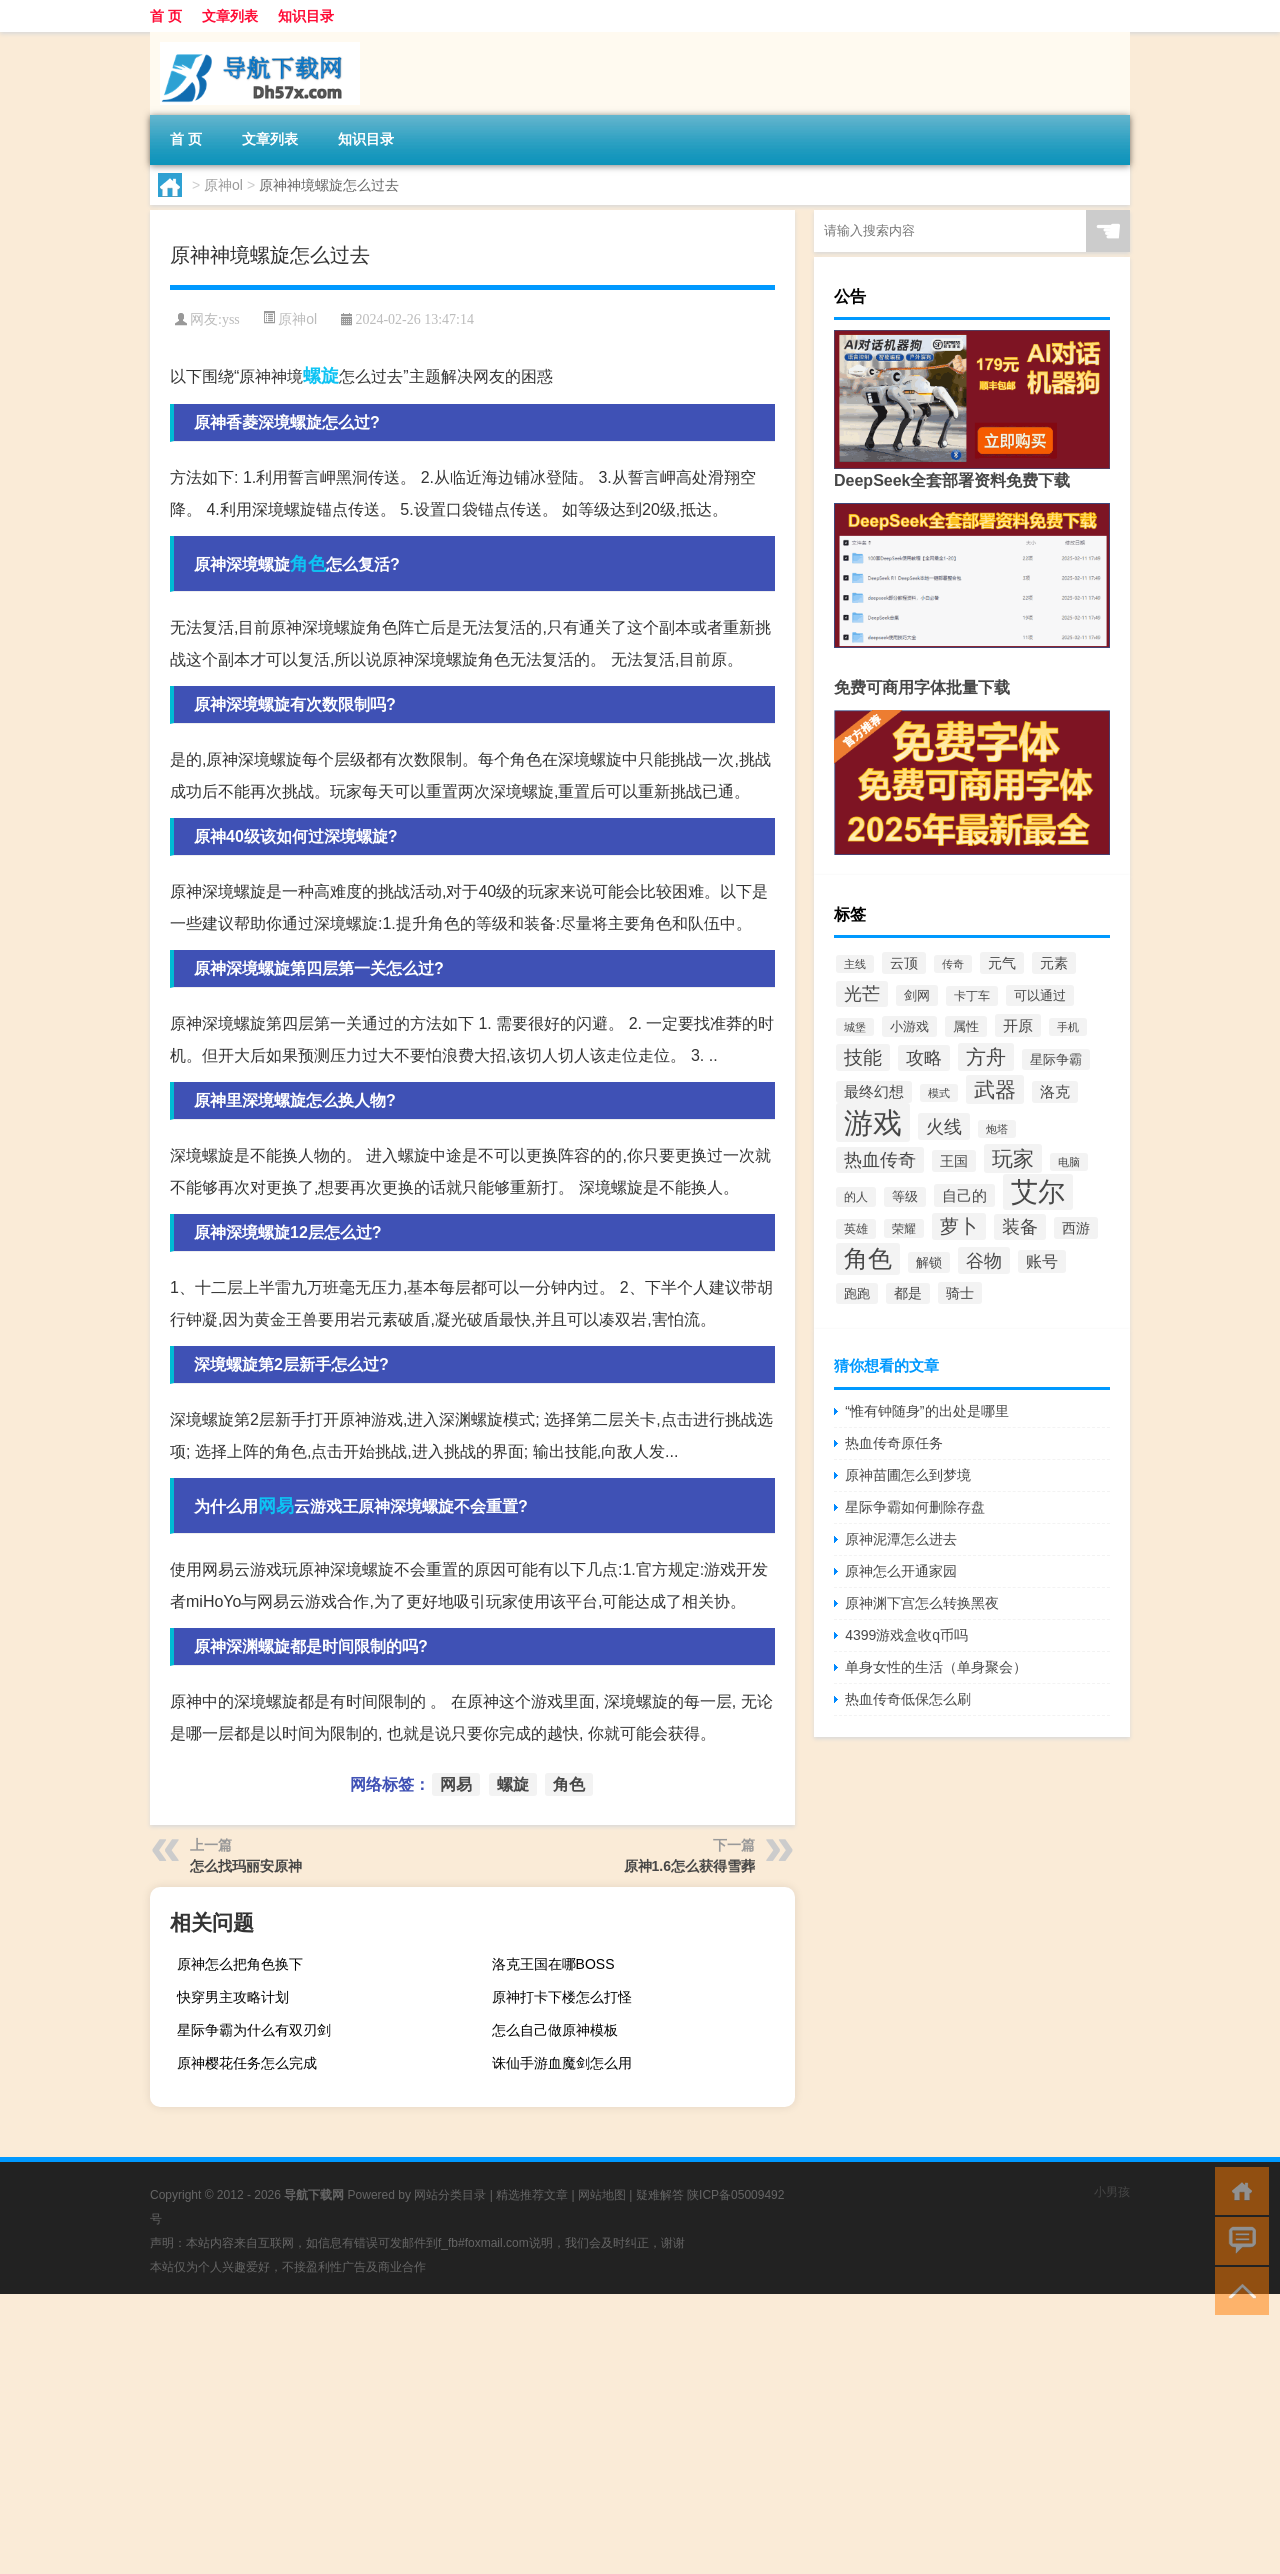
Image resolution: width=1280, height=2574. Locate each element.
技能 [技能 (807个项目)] (863, 1057)
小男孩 (1112, 2192)
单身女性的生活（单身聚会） (936, 1667)
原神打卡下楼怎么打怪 (562, 1997)
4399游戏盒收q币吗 (906, 1635)
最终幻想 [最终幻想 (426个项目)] (874, 1092)
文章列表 (230, 16)
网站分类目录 (450, 2195)
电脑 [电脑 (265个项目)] (1069, 1162)
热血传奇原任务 (894, 1443)
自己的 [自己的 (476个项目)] (964, 1195)
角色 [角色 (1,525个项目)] (868, 1259)
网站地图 (602, 2195)
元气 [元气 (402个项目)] (1002, 963)
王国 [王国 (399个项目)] (954, 1161)
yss (231, 319)
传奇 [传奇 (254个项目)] (953, 964)
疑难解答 (660, 2195)
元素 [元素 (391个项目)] (1054, 963)
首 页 (166, 16)
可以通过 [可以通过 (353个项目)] (1040, 995)
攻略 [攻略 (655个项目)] (924, 1058)
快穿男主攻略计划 (233, 1997)
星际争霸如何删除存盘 (915, 1507)
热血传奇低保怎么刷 (908, 1699)
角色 (308, 564)
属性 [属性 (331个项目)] (966, 1026)
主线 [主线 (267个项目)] (855, 964)
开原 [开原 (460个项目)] (1018, 1025)
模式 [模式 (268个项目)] (939, 1093)
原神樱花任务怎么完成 (247, 2063)
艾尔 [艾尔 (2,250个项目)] (1038, 1192)
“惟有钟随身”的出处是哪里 (926, 1411)
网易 (276, 1506)
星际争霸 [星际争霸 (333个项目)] (1056, 1059)
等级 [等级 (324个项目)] (905, 1197)
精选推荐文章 (532, 2195)
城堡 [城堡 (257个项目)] (855, 1027)
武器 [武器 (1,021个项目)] (995, 1089)
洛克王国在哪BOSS (553, 1964)
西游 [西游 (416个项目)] (1076, 1228)
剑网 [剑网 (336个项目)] (917, 995)
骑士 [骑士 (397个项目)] (960, 1293)
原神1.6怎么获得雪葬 (689, 1866)
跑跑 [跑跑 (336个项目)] (857, 1293)
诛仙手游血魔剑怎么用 (562, 2063)
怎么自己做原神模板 (555, 2030)
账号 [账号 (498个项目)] (1042, 1261)
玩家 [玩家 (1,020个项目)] (1013, 1158)
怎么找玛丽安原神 (246, 1866)
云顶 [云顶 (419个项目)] (904, 963)
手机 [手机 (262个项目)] (1068, 1027)
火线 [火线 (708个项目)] (944, 1126)
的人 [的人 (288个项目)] (856, 1197)
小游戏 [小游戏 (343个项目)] (909, 1026)
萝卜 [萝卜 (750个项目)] (959, 1226)
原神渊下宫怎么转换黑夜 (922, 1603)
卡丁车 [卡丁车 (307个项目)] (972, 996)
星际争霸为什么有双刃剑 (254, 2030)
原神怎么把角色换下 (240, 1964)
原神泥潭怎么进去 (901, 1539)
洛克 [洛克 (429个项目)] (1055, 1092)
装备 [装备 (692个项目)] (1020, 1227)
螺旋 (321, 376)
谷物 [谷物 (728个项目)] (984, 1260)
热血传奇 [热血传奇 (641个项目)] (880, 1160)
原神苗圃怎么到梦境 (908, 1475)
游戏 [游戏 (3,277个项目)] (873, 1122)
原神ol (223, 185)
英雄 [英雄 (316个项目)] (856, 1229)
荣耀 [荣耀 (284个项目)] (904, 1228)
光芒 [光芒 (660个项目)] (862, 994)
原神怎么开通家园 (901, 1571)
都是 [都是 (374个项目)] (908, 1293)
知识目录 (306, 16)
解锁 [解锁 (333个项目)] (929, 1262)
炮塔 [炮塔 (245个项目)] (997, 1129)
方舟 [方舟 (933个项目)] (986, 1057)
